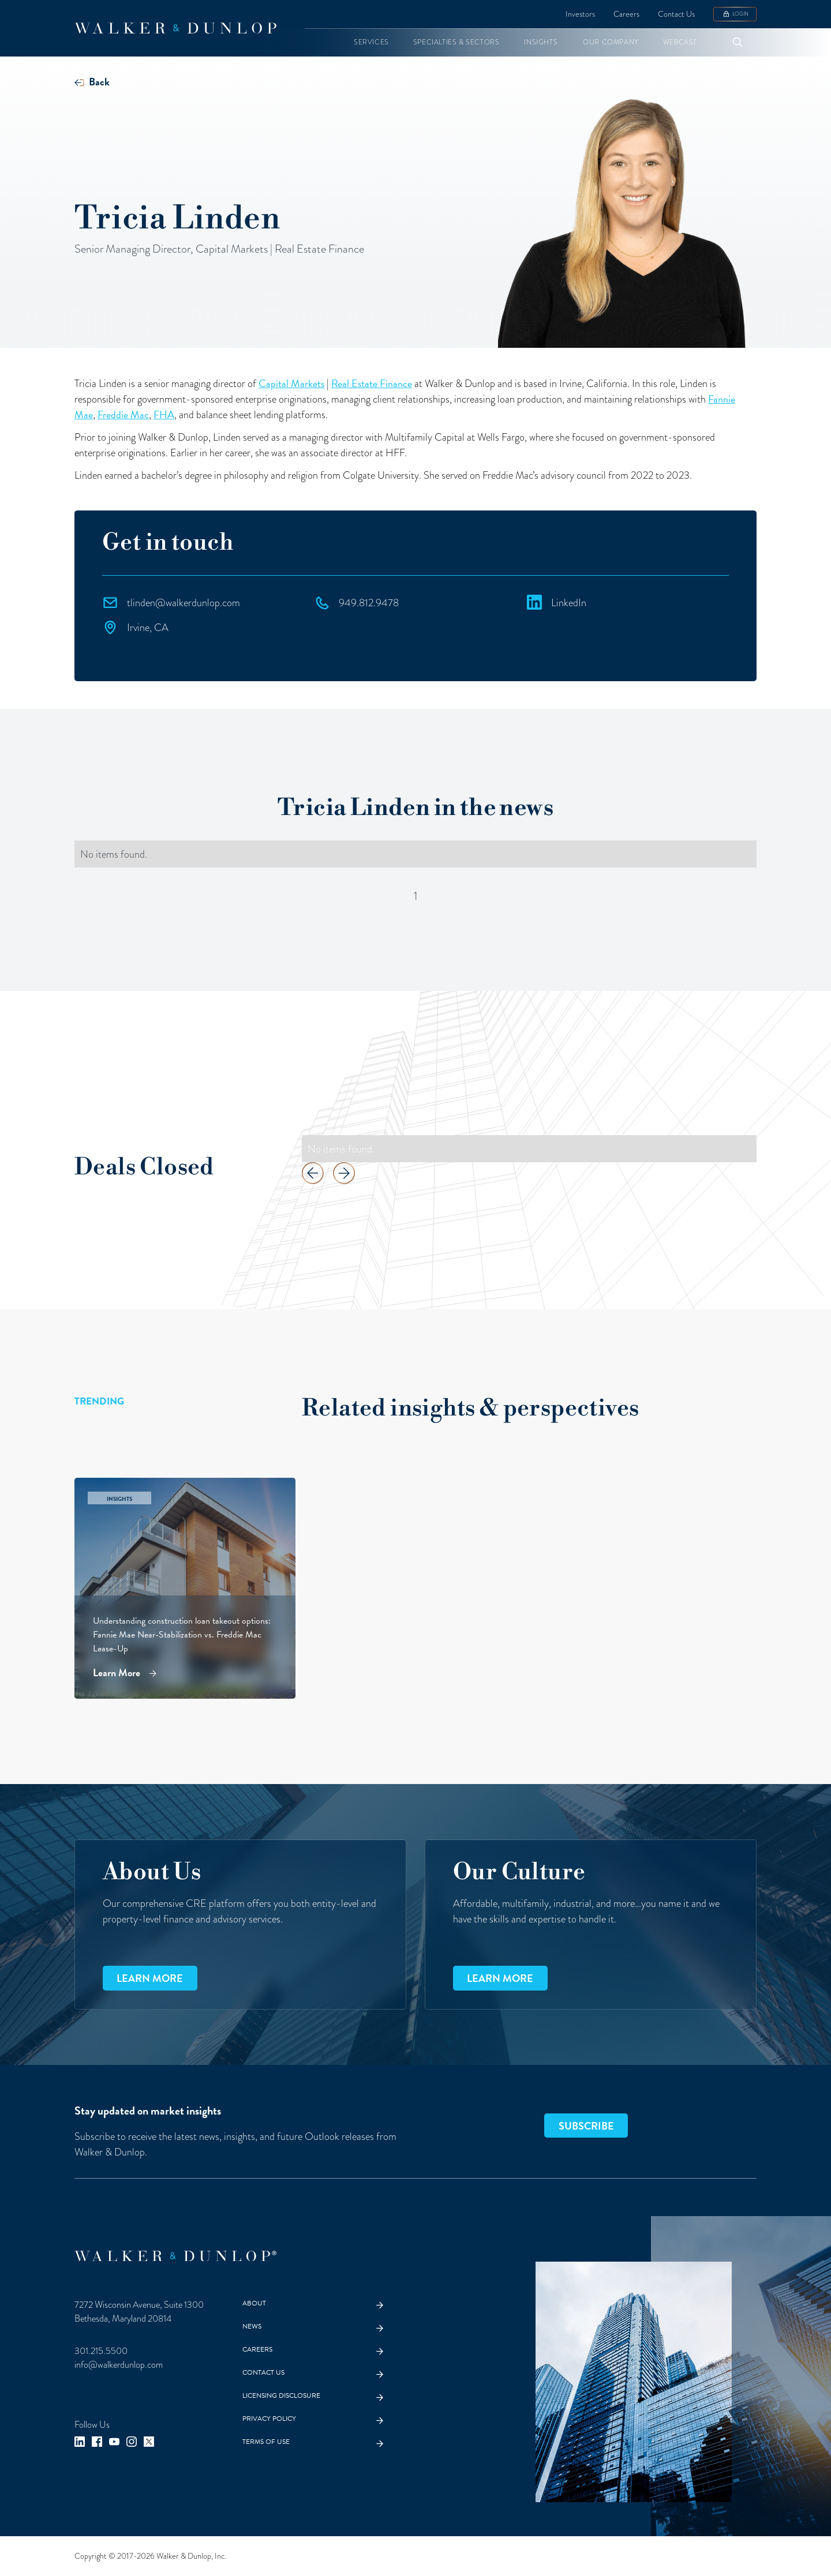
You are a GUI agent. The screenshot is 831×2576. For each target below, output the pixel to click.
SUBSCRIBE (586, 2126)
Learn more (150, 1978)
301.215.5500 (101, 2351)
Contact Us (676, 14)
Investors (580, 14)
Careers (626, 14)
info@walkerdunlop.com (118, 2365)
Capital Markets (291, 383)
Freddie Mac (123, 414)
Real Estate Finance (371, 383)
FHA (164, 414)
